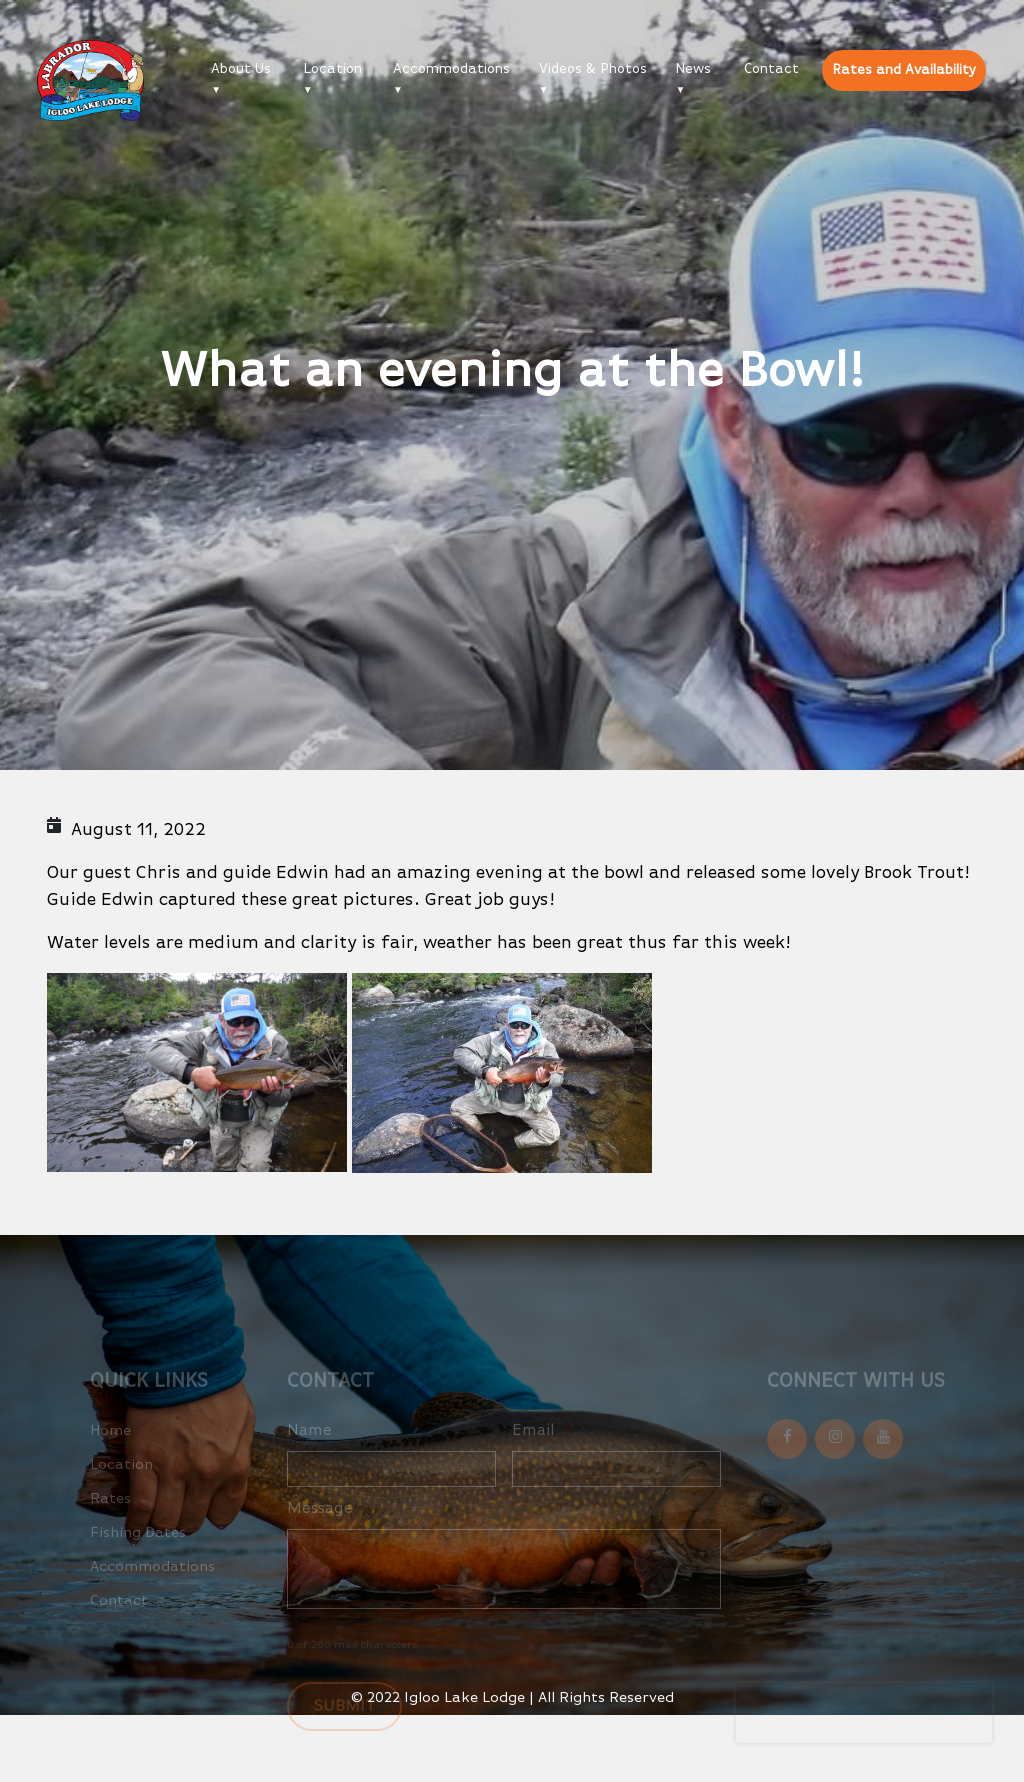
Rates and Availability (904, 70)
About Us (241, 69)
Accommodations (451, 69)
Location (332, 69)
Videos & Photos (593, 69)
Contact (771, 69)
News (693, 69)
